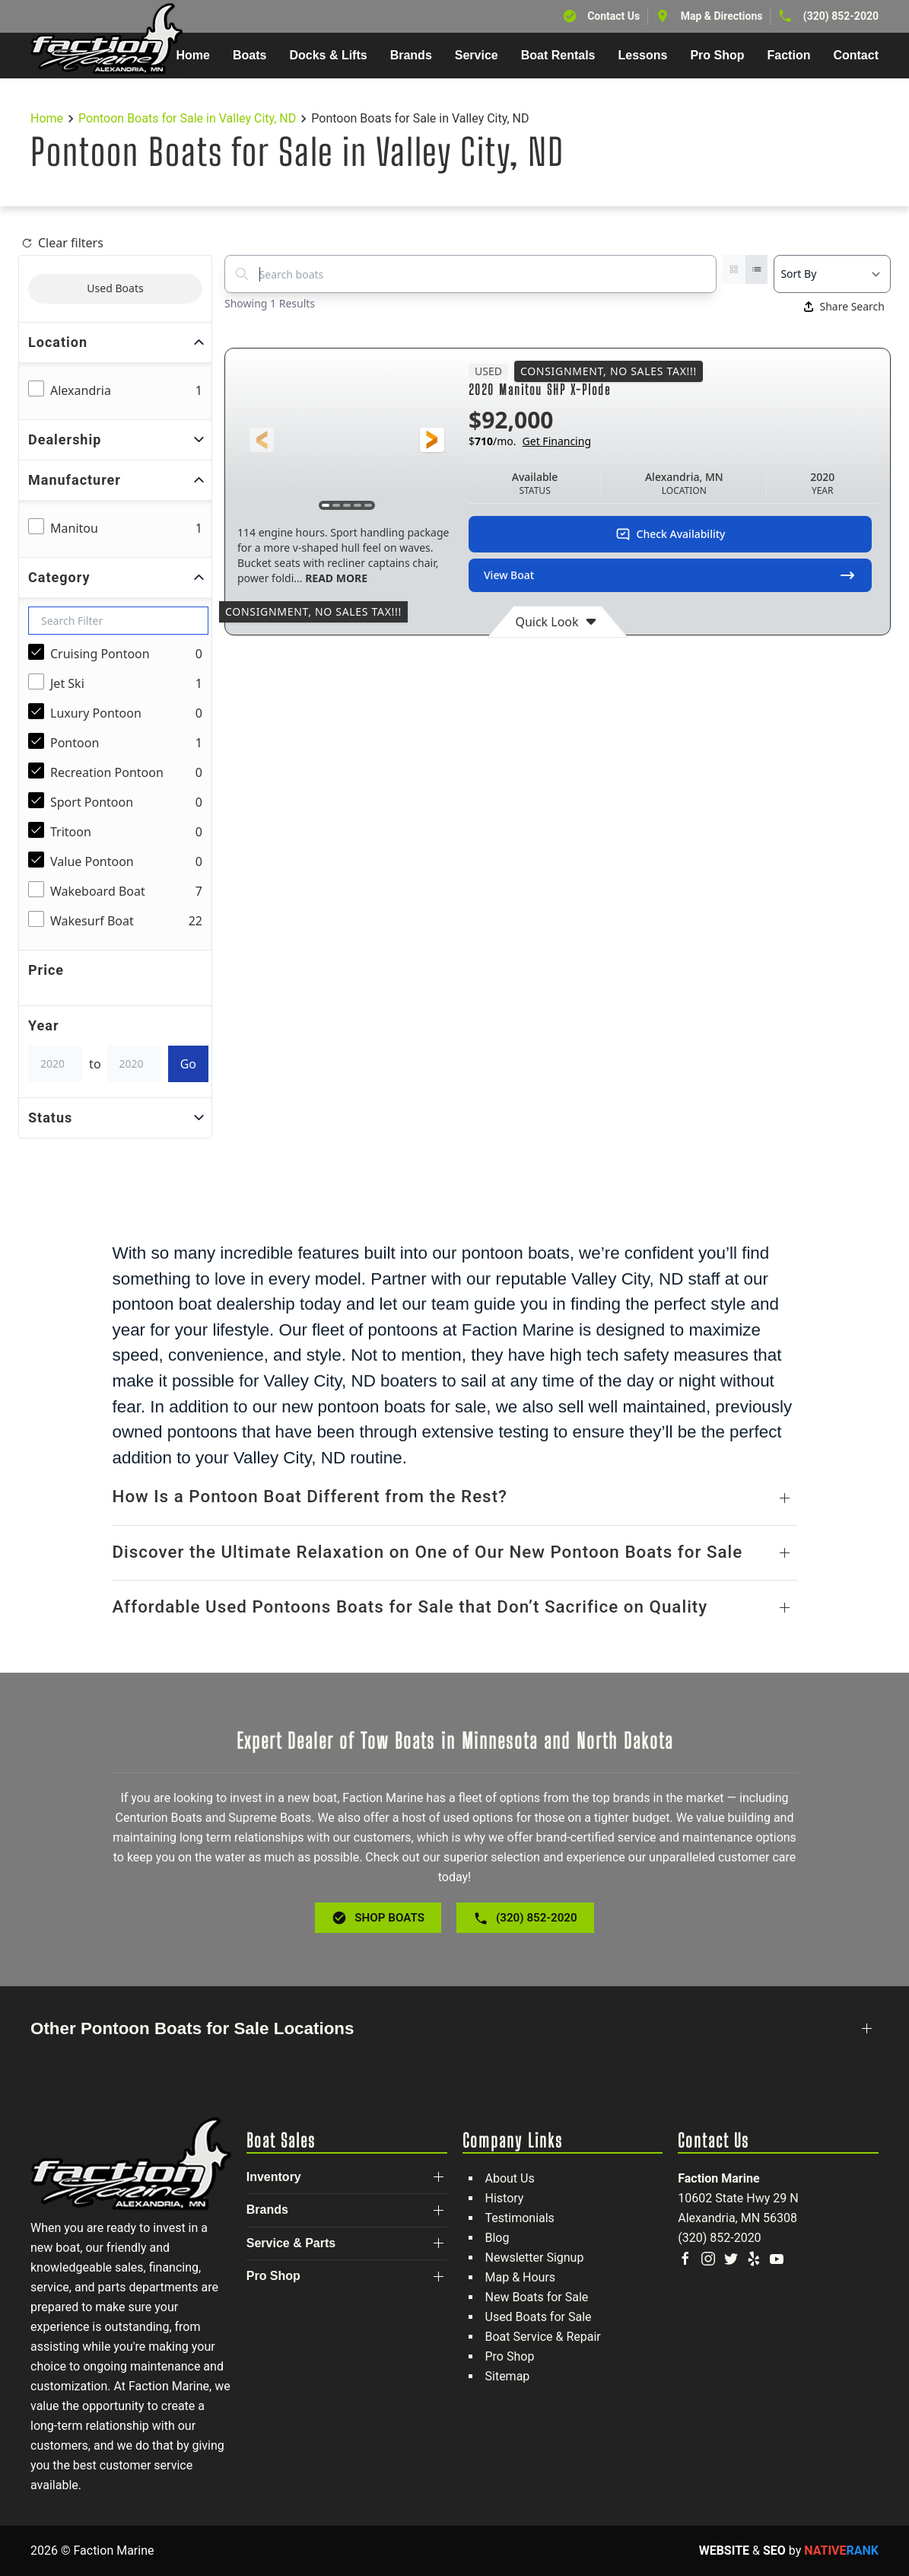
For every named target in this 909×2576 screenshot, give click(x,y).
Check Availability (670, 534)
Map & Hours (520, 2277)
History (504, 2198)
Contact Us (613, 16)
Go (188, 1064)
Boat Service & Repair (543, 2336)
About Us (510, 2178)
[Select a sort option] (832, 274)
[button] (261, 440)
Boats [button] (249, 55)
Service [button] (476, 55)
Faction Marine (718, 2178)
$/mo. (530, 441)
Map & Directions (722, 16)
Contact (856, 55)
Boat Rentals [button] (558, 55)
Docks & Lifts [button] (328, 55)
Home (193, 55)
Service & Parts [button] (290, 2243)
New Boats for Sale (537, 2297)
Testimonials (520, 2218)
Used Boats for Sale (538, 2317)
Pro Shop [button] (717, 55)
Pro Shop (510, 2356)
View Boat (670, 575)
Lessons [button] (643, 55)
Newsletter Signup (534, 2257)
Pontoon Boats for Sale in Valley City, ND (187, 118)
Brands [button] (411, 55)
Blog (497, 2238)
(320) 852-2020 (841, 16)
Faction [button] (789, 55)
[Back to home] (106, 39)
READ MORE (335, 578)
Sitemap (507, 2376)
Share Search (844, 306)
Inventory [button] (273, 2176)
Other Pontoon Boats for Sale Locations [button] (192, 2028)
